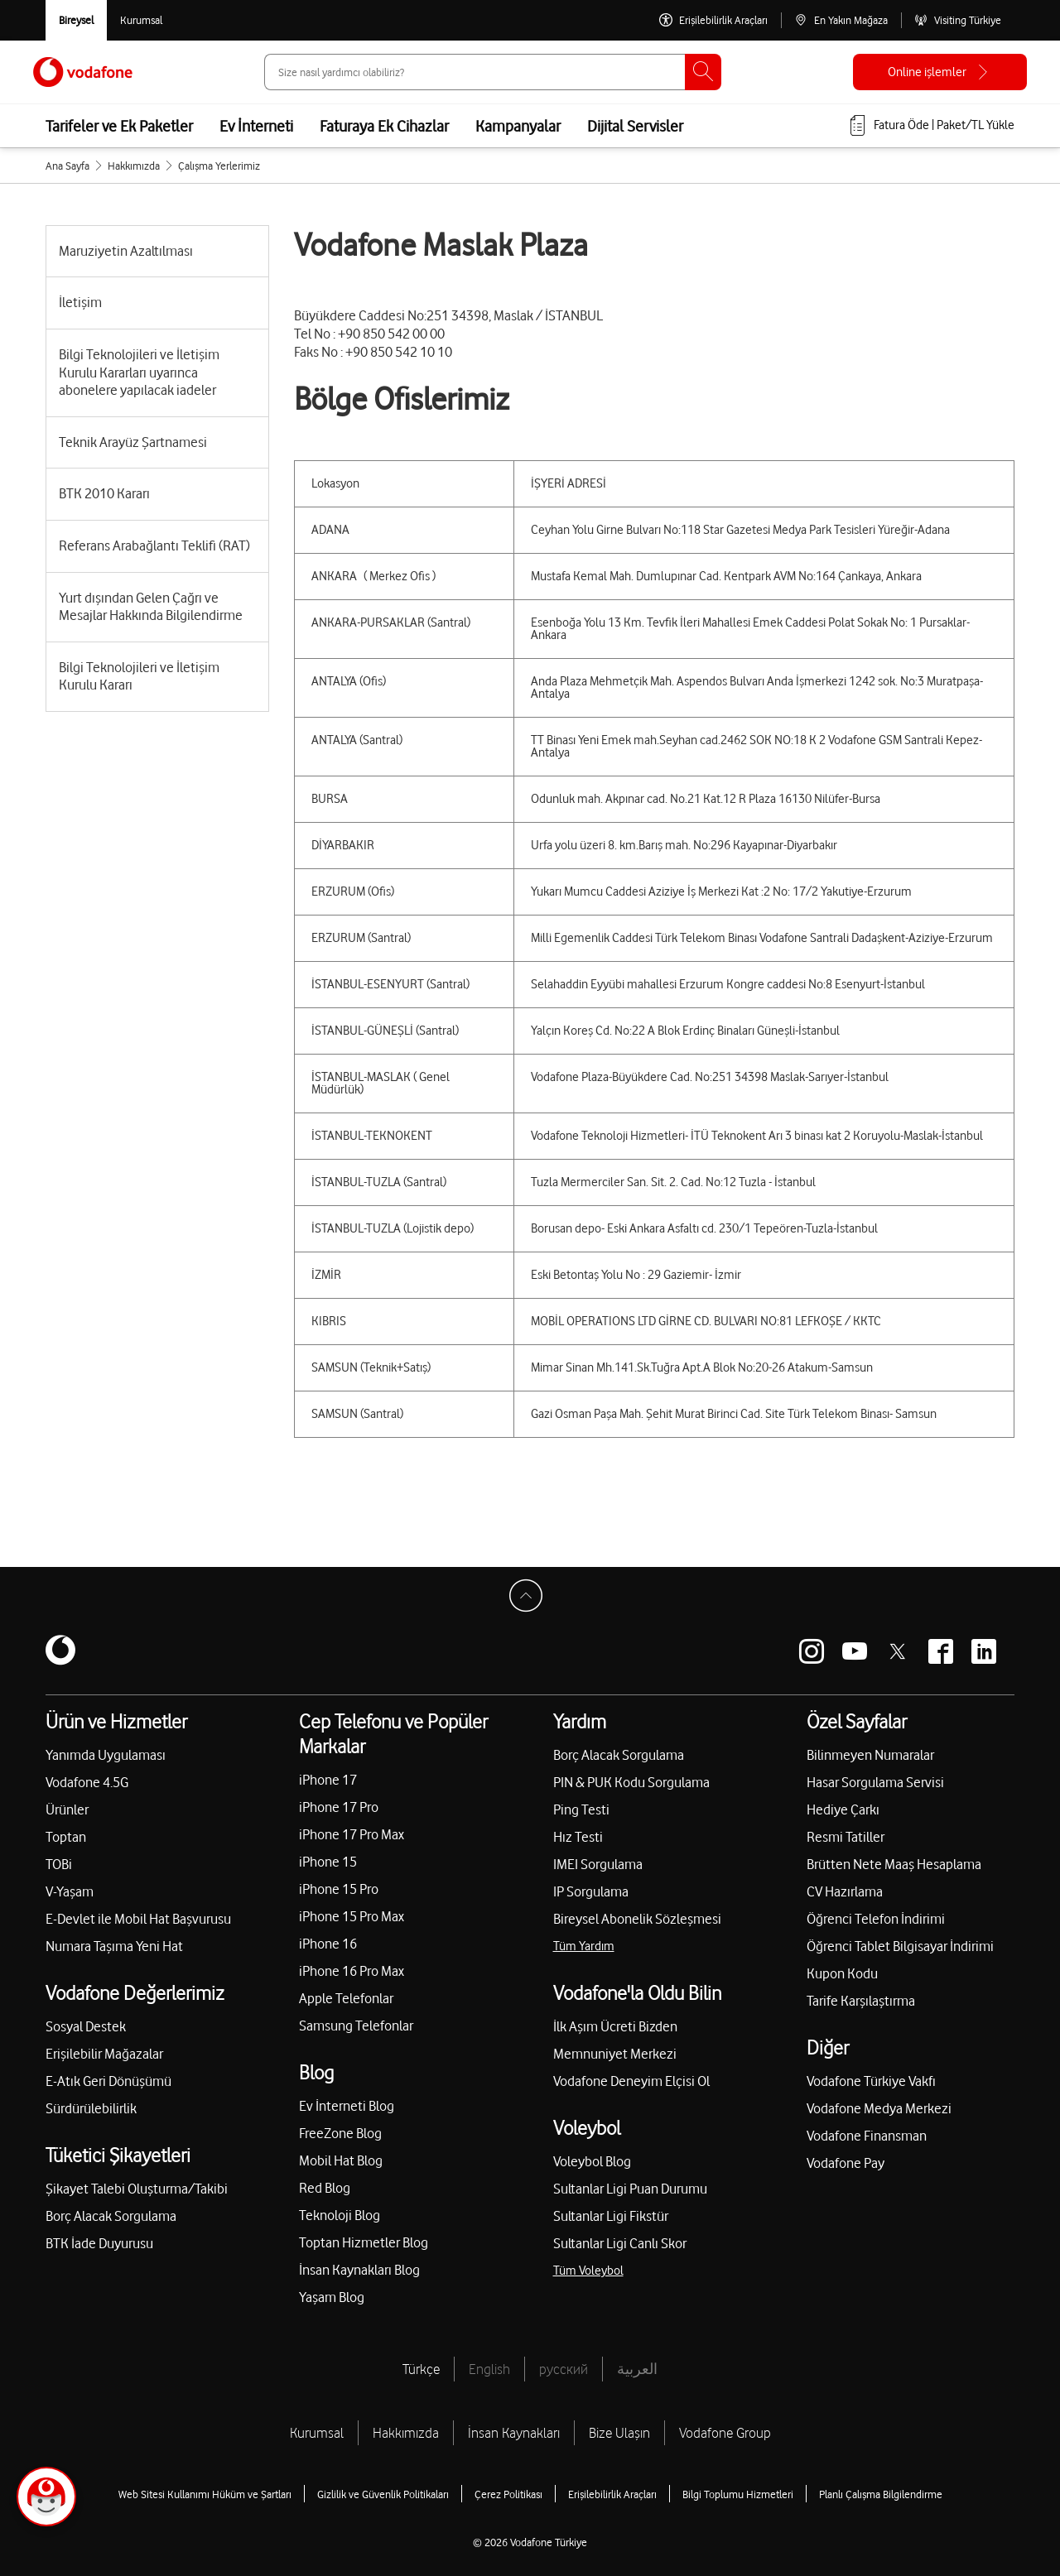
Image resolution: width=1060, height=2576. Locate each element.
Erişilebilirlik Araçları (612, 2494)
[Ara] (703, 72)
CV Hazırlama (845, 1891)
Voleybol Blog (592, 2161)
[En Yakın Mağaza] (841, 20)
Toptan (66, 1836)
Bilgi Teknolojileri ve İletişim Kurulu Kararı (139, 676)
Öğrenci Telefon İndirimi (876, 1918)
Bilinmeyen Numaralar (870, 1754)
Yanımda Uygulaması (106, 1754)
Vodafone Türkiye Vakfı (871, 2081)
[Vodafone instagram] (811, 1651)
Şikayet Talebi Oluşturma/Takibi (137, 2188)
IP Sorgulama (591, 1891)
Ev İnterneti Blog (346, 2105)
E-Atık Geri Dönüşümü (108, 2081)
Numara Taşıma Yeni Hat (114, 1946)
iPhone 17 (328, 1779)
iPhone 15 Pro (338, 1889)
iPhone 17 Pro (338, 1807)
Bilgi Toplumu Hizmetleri (737, 2494)
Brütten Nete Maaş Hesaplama (894, 1864)
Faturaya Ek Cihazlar (384, 126)
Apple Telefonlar (346, 1998)
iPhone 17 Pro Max (351, 1834)
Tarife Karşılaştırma (861, 2000)
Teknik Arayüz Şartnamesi (133, 442)
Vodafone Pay (845, 2162)
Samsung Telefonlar (356, 2025)
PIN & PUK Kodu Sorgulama (631, 1782)
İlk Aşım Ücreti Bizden (615, 2026)
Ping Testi (581, 1809)
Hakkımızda (134, 165)
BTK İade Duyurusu (99, 2243)
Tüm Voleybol (588, 2270)
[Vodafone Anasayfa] (82, 72)
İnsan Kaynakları (514, 2433)
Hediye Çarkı (843, 1809)
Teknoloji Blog (339, 2215)
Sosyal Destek (86, 2026)
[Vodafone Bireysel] (76, 20)
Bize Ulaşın (619, 2433)
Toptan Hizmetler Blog (363, 2242)
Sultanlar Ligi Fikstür (610, 2215)
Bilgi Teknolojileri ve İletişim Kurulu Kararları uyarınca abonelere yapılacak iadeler (139, 372)
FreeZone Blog (340, 2133)
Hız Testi (578, 1836)
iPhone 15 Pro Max (351, 1916)
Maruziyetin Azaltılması (126, 251)
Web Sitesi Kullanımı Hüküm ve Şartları (205, 2494)
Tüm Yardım (583, 1946)
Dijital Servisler (635, 126)
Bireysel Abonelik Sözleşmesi (637, 1918)
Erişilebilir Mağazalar (104, 2053)
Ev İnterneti (256, 126)
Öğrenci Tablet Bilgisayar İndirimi (900, 1946)
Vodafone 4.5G (87, 1782)
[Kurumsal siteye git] (141, 20)
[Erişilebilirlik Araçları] (713, 20)
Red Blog (324, 2187)
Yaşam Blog (331, 2297)
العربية (637, 2369)
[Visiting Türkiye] (957, 20)
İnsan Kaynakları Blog (359, 2269)
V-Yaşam (70, 1891)
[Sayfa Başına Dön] (530, 1600)
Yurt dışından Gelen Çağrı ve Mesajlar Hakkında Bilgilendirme (151, 606)
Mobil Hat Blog (341, 2160)
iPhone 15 (328, 1861)
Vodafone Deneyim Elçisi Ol (631, 2081)
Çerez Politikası (508, 2494)
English (489, 2369)
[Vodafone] (60, 1651)
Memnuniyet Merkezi (615, 2053)
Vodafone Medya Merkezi (879, 2108)
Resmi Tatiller (845, 1836)
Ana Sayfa (67, 165)
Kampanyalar (518, 126)
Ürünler (67, 1809)
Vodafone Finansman (867, 2135)
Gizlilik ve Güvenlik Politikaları (383, 2494)
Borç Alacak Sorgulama (111, 2215)
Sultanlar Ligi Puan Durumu (630, 2188)
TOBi (59, 1864)
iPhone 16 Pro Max (351, 1970)
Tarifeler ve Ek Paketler (119, 126)
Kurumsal (317, 2433)
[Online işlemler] (940, 72)
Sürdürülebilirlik (91, 2108)
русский (563, 2369)
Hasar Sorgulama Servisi (875, 1782)
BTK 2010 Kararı (104, 493)
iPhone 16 (328, 1943)
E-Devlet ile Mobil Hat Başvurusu (138, 1918)
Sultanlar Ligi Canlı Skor (620, 2243)
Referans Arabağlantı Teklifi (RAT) (154, 545)
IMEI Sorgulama (598, 1864)
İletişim (80, 302)
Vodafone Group (725, 2433)
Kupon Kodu (842, 1973)
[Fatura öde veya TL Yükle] (930, 125)
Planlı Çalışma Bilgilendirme (880, 2494)
